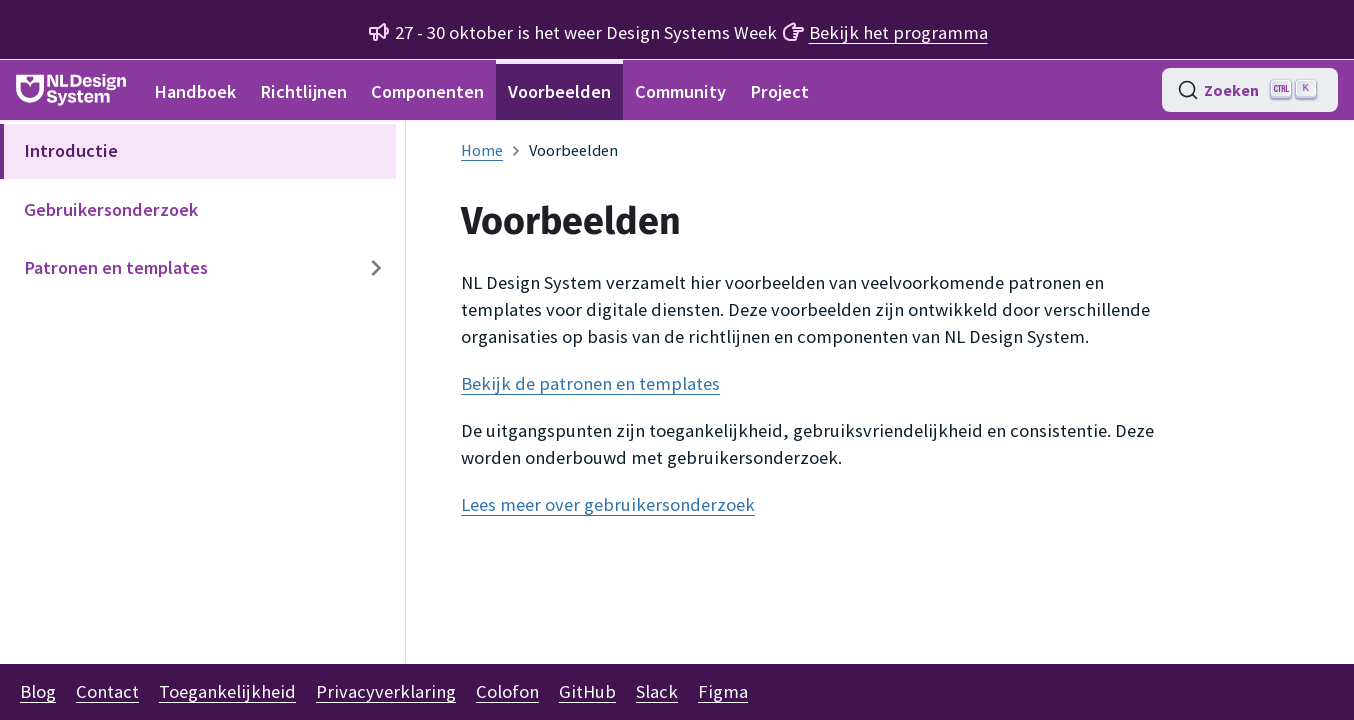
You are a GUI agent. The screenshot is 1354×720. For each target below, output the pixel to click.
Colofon (507, 691)
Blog (38, 691)
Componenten (427, 91)
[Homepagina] (482, 150)
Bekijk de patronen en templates (590, 383)
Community (680, 91)
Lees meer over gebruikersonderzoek (608, 504)
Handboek (195, 91)
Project (779, 91)
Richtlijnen (303, 91)
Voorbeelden (559, 91)
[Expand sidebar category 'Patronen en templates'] (376, 268)
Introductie (71, 150)
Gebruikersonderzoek (111, 209)
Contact (107, 691)
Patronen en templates (116, 267)
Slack (657, 691)
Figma (723, 691)
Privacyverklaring (386, 691)
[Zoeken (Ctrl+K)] (1250, 90)
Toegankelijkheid (227, 691)
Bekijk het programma (898, 32)
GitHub (587, 691)
